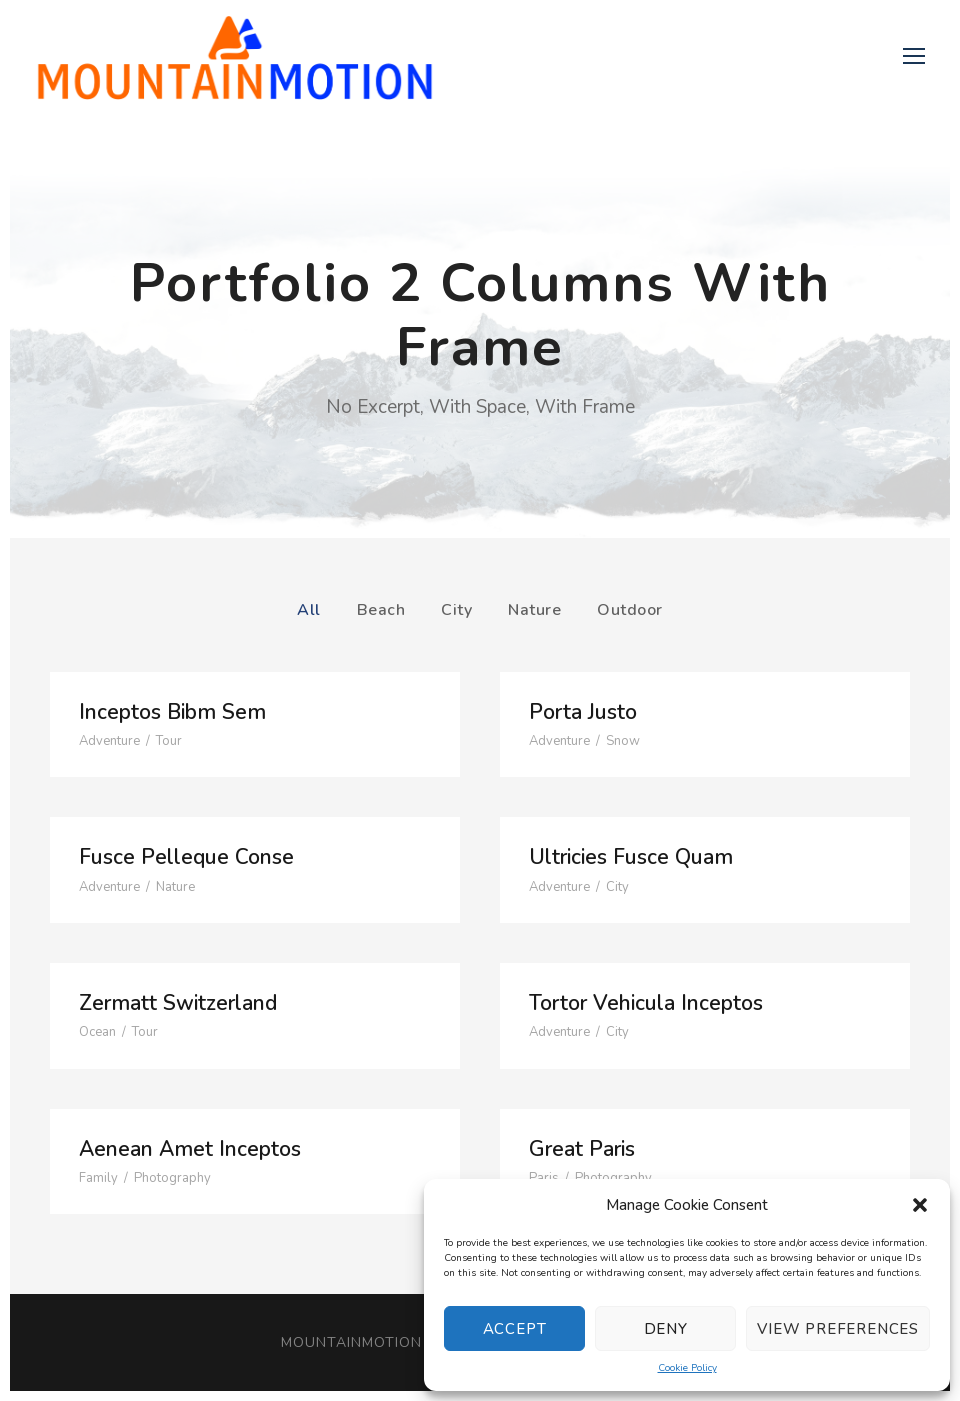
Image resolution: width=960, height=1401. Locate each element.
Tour (169, 741)
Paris (544, 1178)
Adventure (109, 741)
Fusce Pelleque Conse (186, 857)
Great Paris (582, 1149)
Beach (381, 610)
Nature (534, 610)
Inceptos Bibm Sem (172, 712)
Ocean (97, 1032)
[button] (920, 1205)
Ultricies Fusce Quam (631, 857)
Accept (515, 1329)
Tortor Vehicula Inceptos (646, 1003)
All (309, 610)
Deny (666, 1329)
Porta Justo (583, 712)
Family (98, 1178)
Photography (172, 1178)
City (456, 610)
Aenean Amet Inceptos (190, 1149)
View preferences (838, 1329)
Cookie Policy (687, 1368)
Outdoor (630, 610)
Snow (623, 741)
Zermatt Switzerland (178, 1003)
